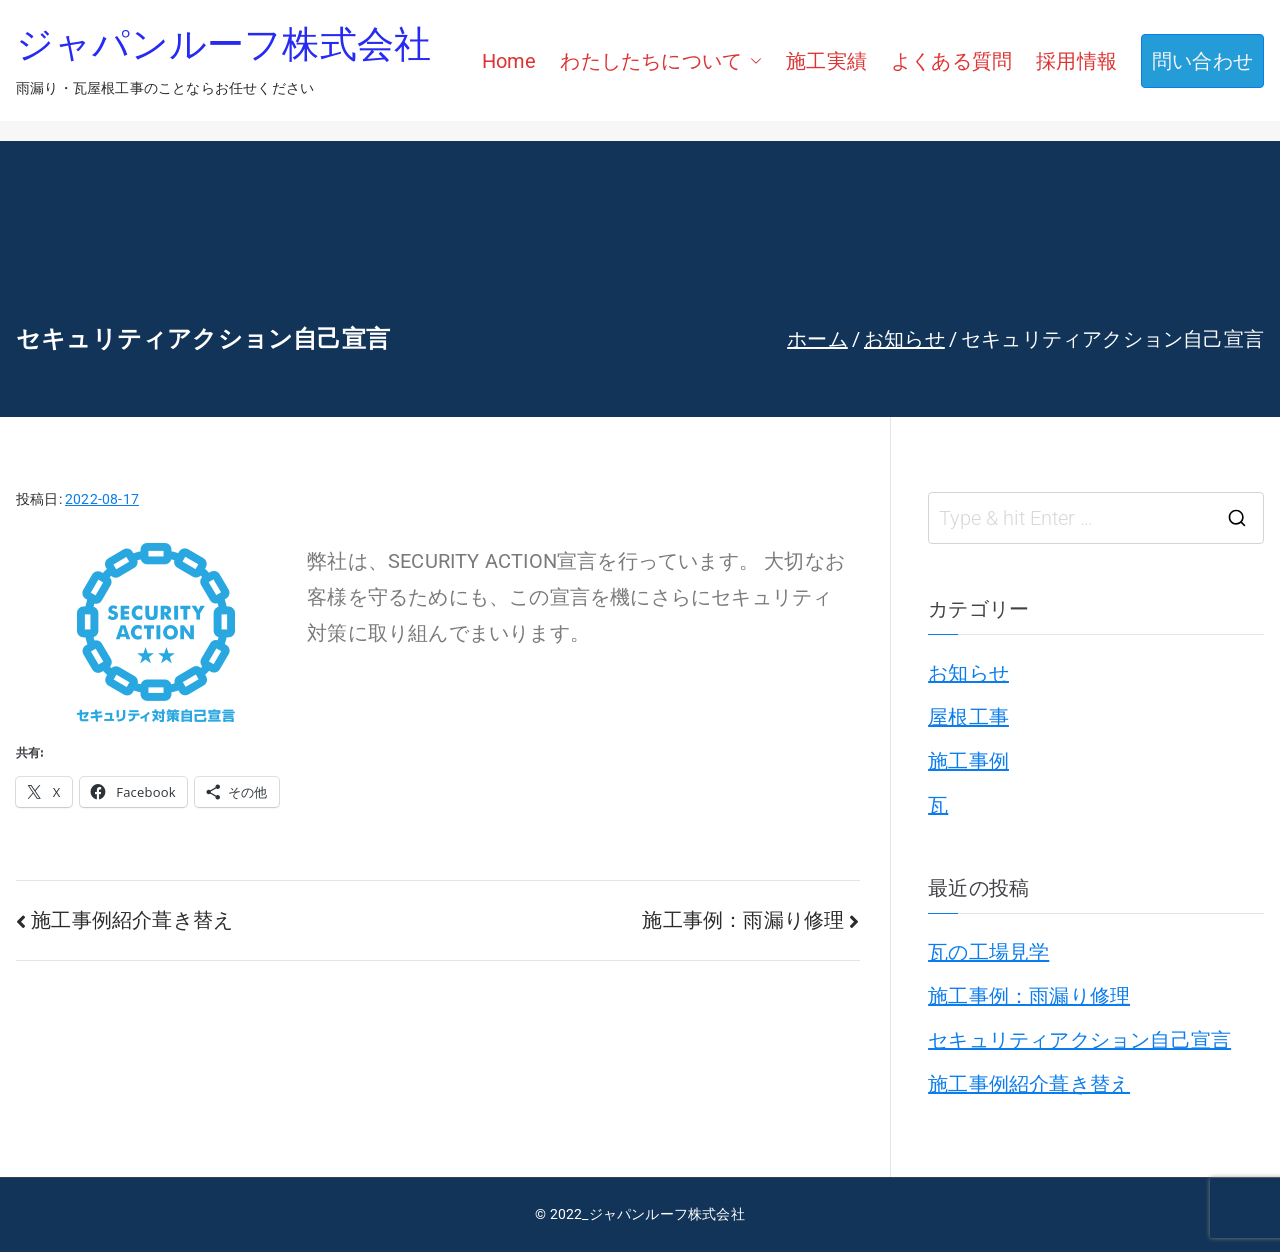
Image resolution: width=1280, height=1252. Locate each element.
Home (509, 61)
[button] (752, 61)
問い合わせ (1202, 61)
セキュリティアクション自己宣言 (1079, 1040)
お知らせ (968, 673)
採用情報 (1076, 61)
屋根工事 (968, 717)
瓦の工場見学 (988, 952)
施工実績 (826, 61)
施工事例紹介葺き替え (132, 920)
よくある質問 (951, 61)
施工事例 (968, 761)
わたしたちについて (661, 61)
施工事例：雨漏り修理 (743, 920)
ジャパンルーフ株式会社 (223, 47)
